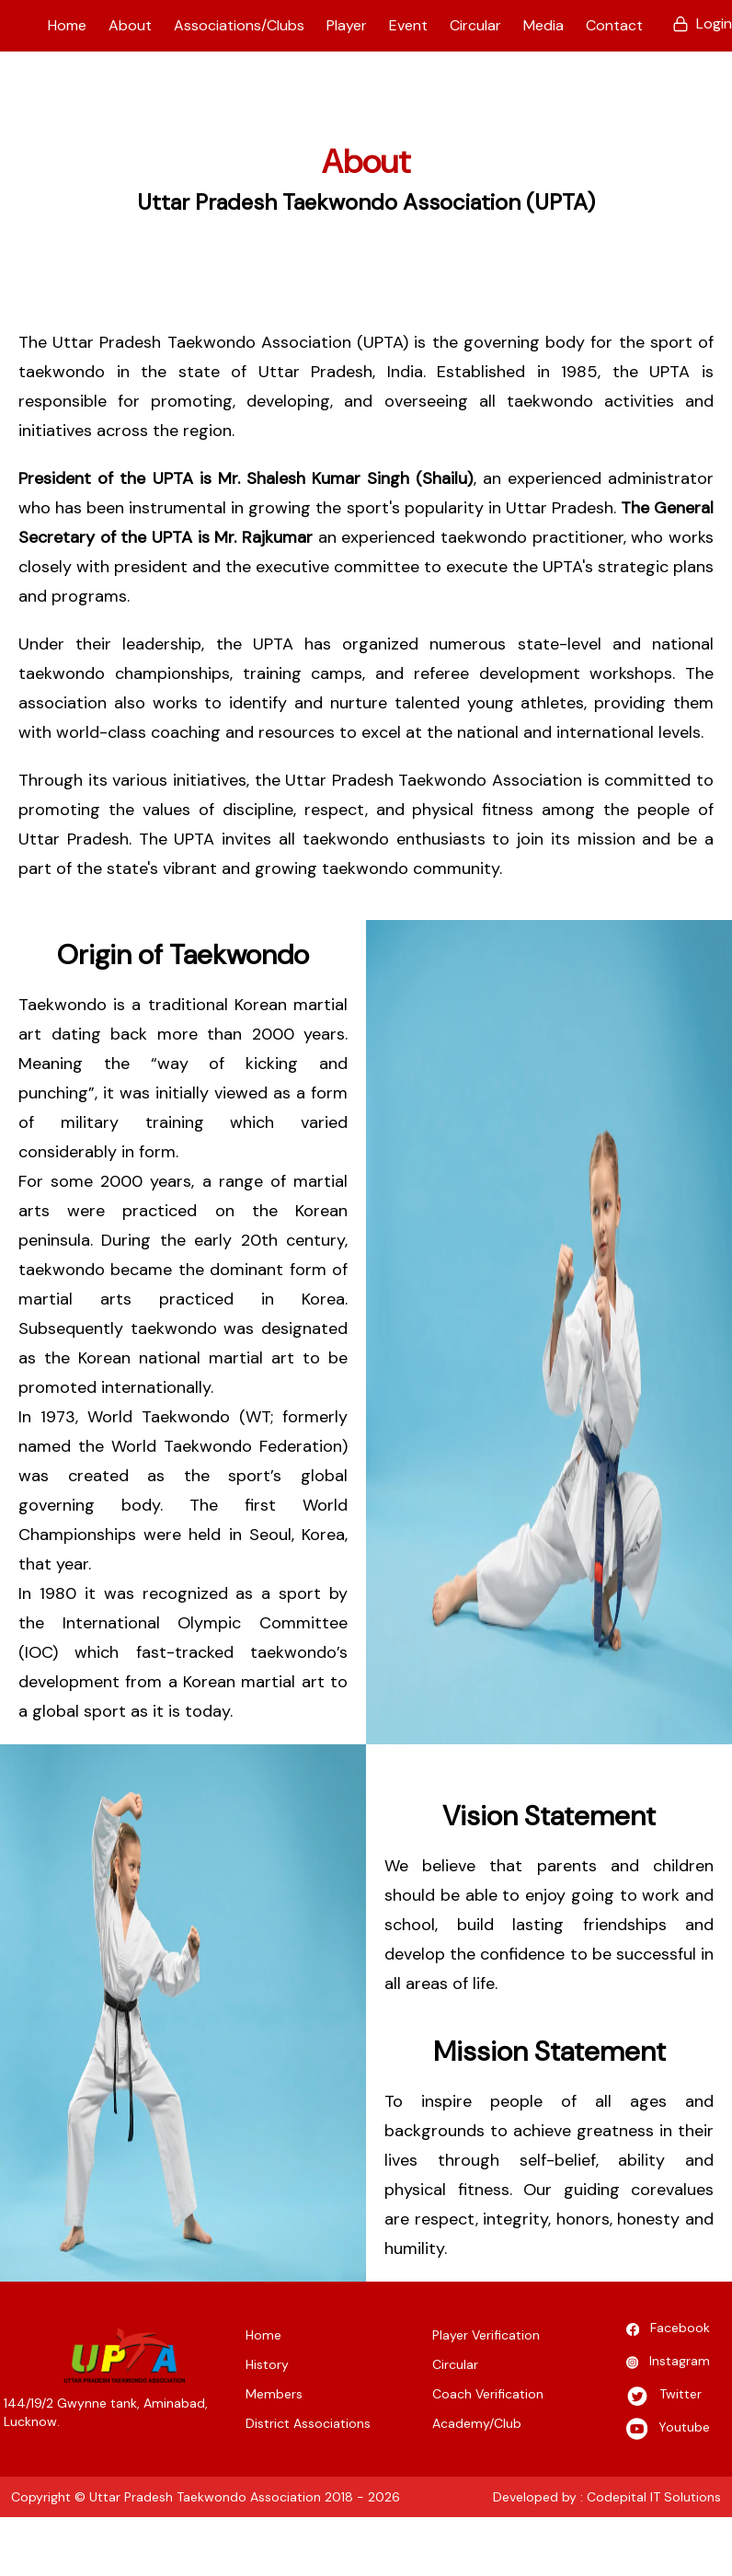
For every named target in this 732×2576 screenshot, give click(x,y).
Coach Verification (487, 2394)
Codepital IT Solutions (654, 2497)
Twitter (664, 2396)
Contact (614, 25)
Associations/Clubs (239, 25)
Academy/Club (476, 2423)
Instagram (668, 2363)
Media (543, 25)
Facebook (668, 2329)
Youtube (668, 2429)
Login (702, 23)
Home (67, 25)
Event (408, 25)
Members (274, 2394)
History (267, 2364)
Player (346, 25)
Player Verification (486, 2335)
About (130, 25)
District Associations (308, 2423)
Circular (475, 25)
